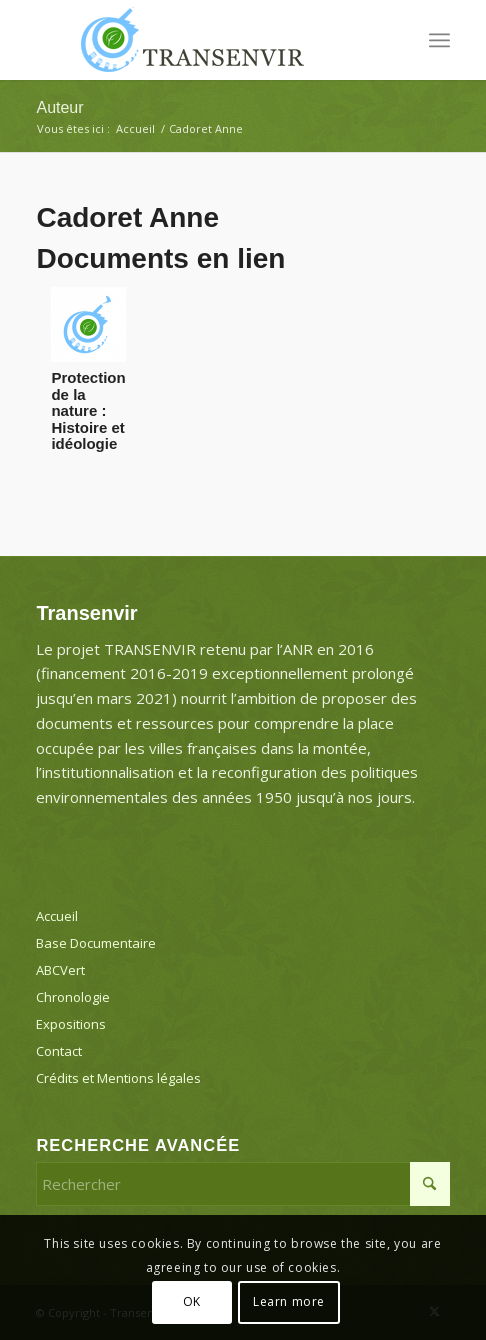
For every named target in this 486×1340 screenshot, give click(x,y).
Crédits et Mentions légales (118, 1078)
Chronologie (73, 997)
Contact (59, 1051)
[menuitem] (439, 40)
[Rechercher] (242, 1184)
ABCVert (60, 970)
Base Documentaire (96, 943)
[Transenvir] (201, 40)
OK (192, 1301)
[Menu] (439, 40)
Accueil (57, 916)
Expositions (71, 1024)
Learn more (289, 1301)
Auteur (59, 107)
